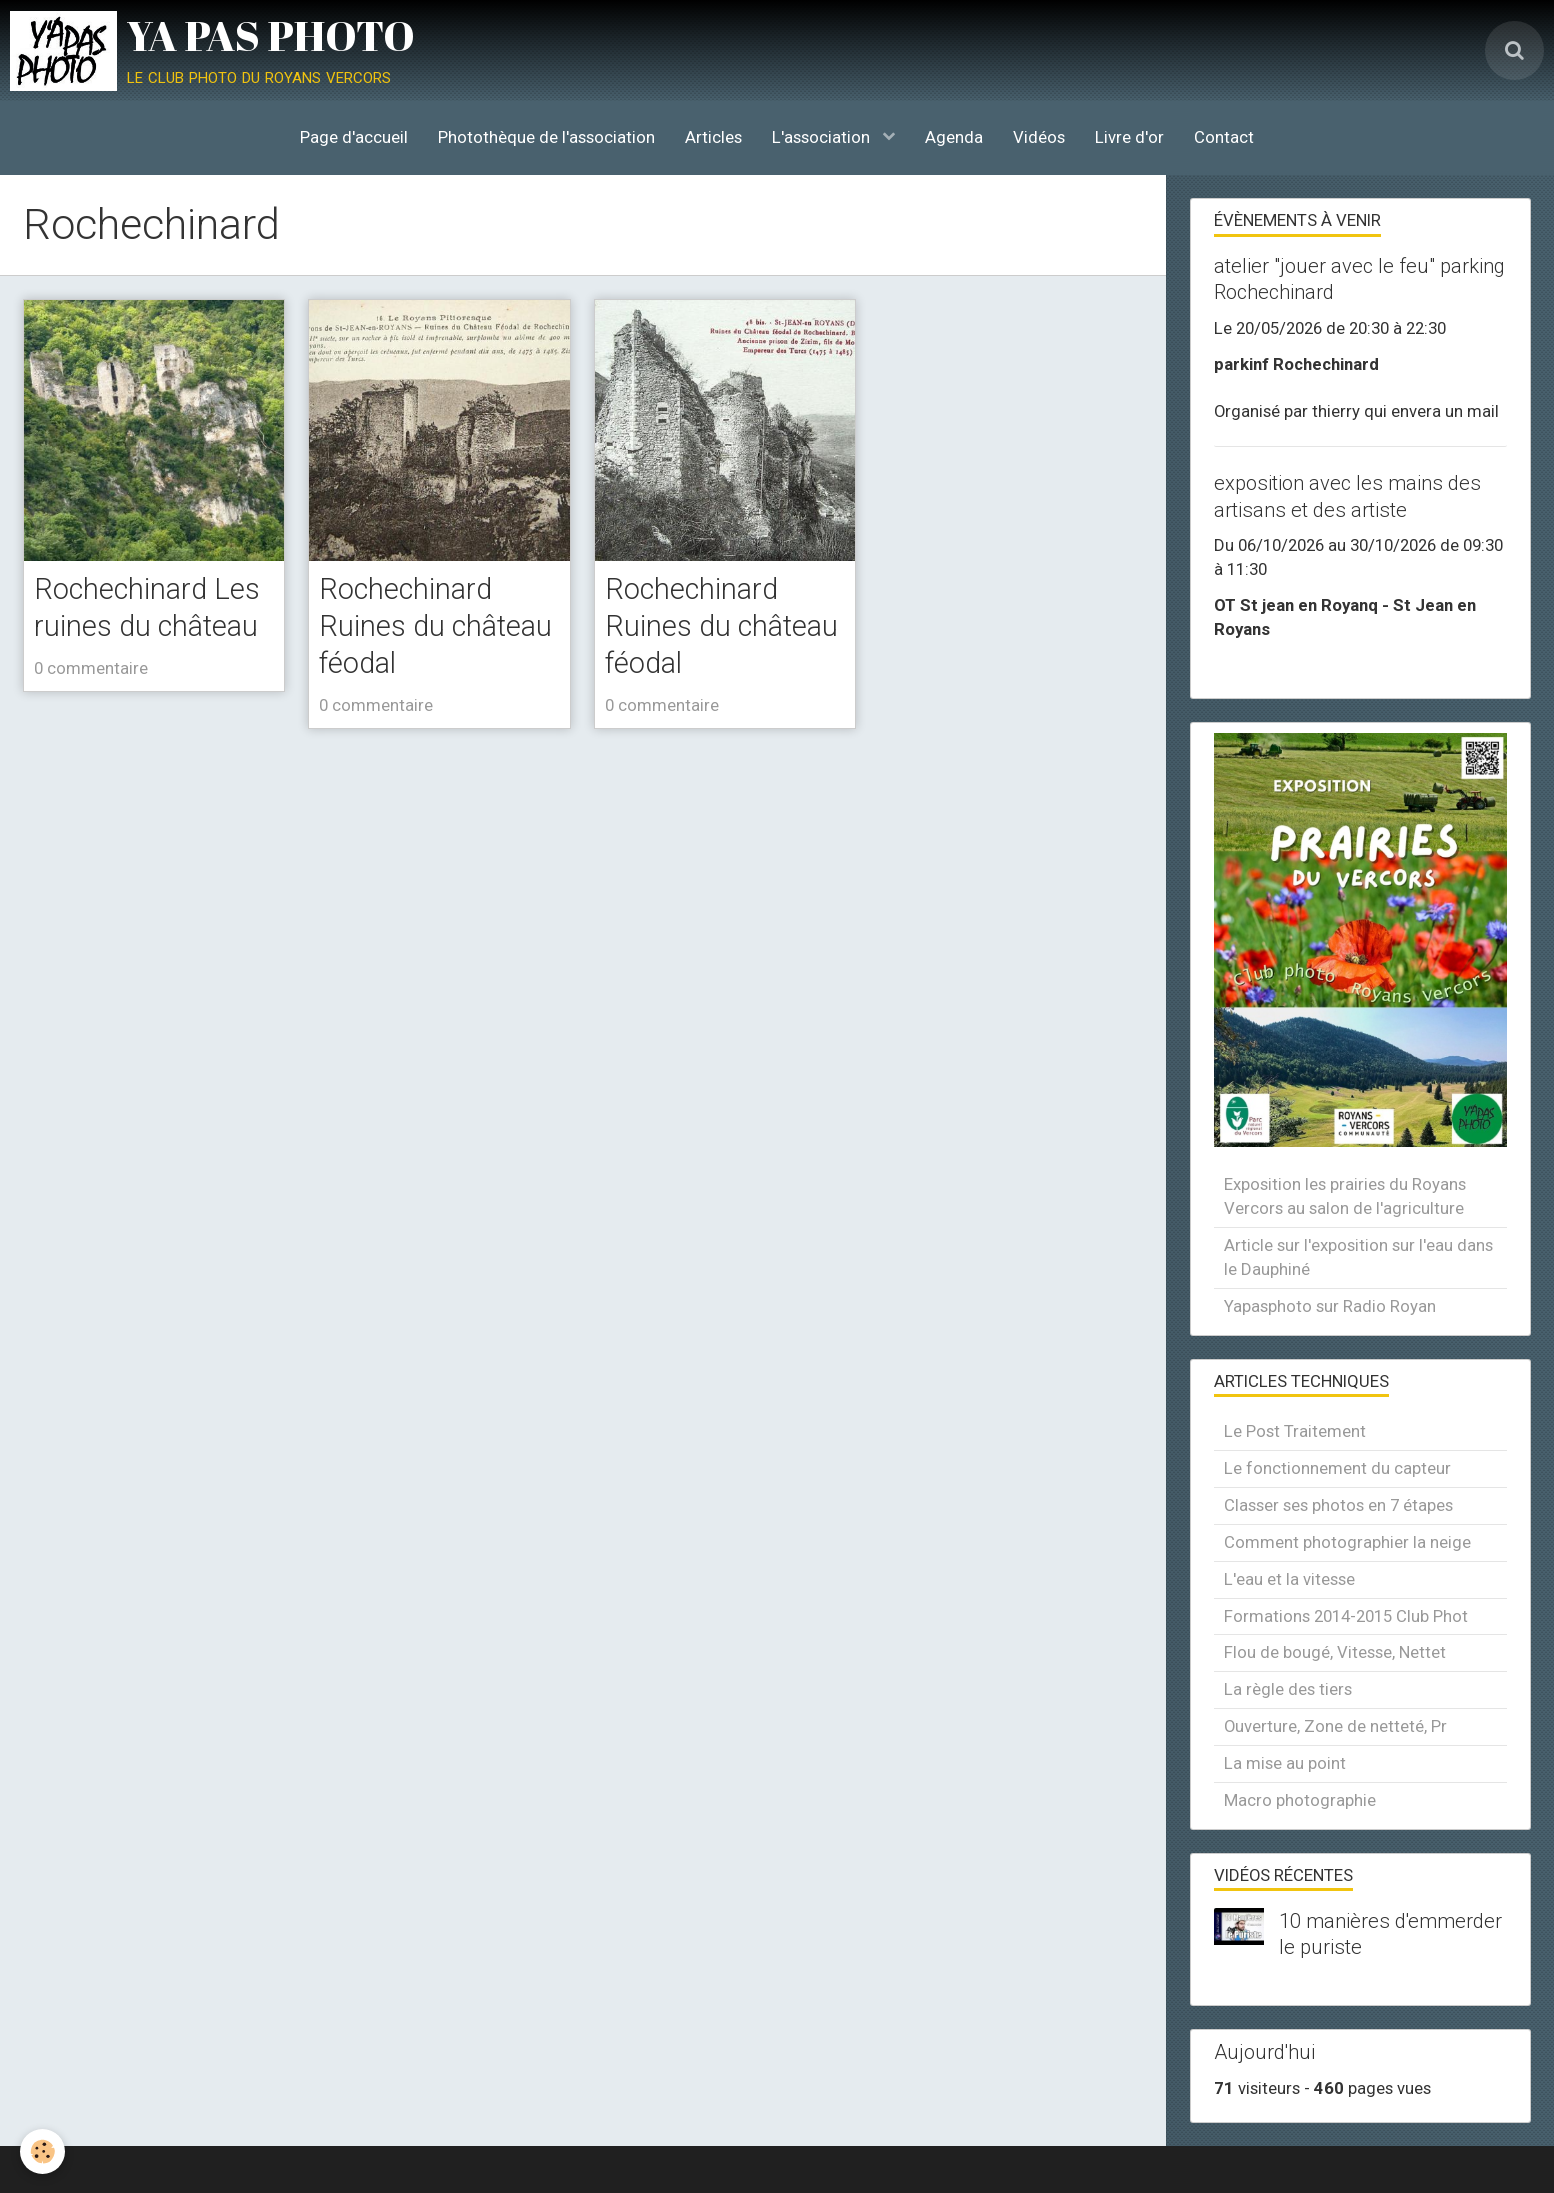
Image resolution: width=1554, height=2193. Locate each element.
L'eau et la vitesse (1289, 1579)
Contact (1224, 137)
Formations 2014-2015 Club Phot (1346, 1616)
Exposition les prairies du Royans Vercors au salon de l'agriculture (1345, 1196)
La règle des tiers (1288, 1689)
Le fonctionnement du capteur (1337, 1468)
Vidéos (1039, 137)
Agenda (954, 137)
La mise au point (1285, 1763)
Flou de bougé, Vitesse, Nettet (1335, 1652)
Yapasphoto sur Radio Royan (1330, 1306)
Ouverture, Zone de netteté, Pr (1335, 1726)
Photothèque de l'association (546, 137)
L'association (823, 137)
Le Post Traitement (1295, 1431)
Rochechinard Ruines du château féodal (435, 626)
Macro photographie (1300, 1800)
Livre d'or (1129, 137)
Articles (713, 137)
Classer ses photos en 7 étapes (1338, 1505)
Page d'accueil (354, 137)
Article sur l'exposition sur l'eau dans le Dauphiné (1358, 1257)
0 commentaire (91, 668)
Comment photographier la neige (1347, 1542)
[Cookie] (42, 2151)
